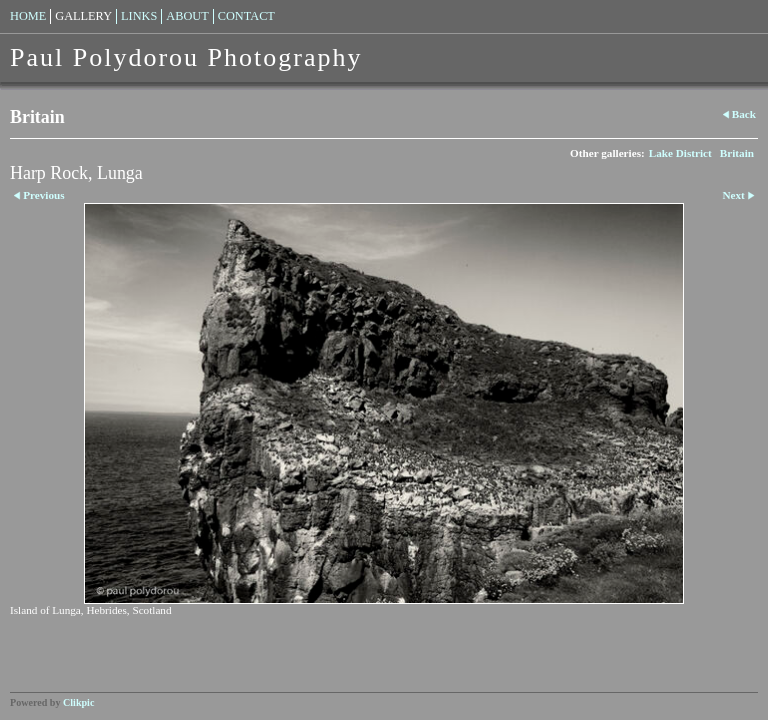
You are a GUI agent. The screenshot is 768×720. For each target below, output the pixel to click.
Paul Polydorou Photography (186, 57)
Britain (737, 153)
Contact (246, 16)
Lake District (680, 153)
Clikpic (78, 702)
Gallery (83, 16)
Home (28, 16)
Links (139, 16)
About (187, 16)
